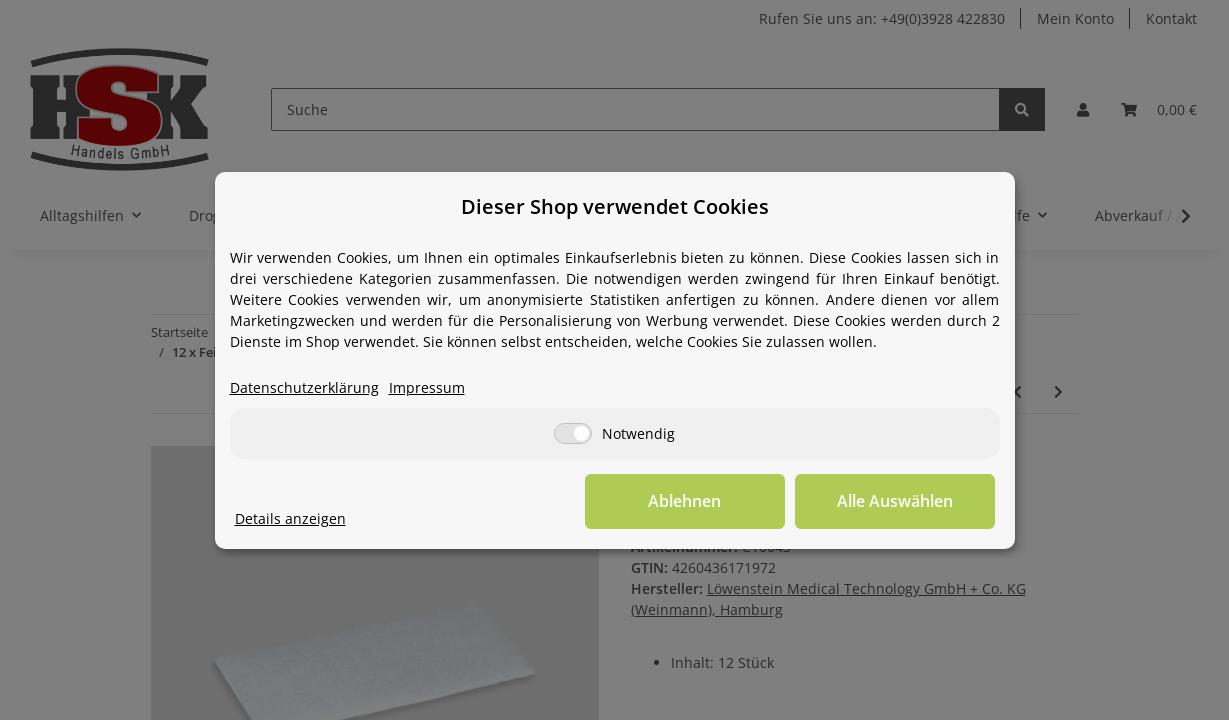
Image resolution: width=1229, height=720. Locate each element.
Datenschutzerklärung (304, 387)
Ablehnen (684, 501)
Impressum (427, 387)
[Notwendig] (573, 433)
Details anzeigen (290, 518)
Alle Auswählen (895, 501)
